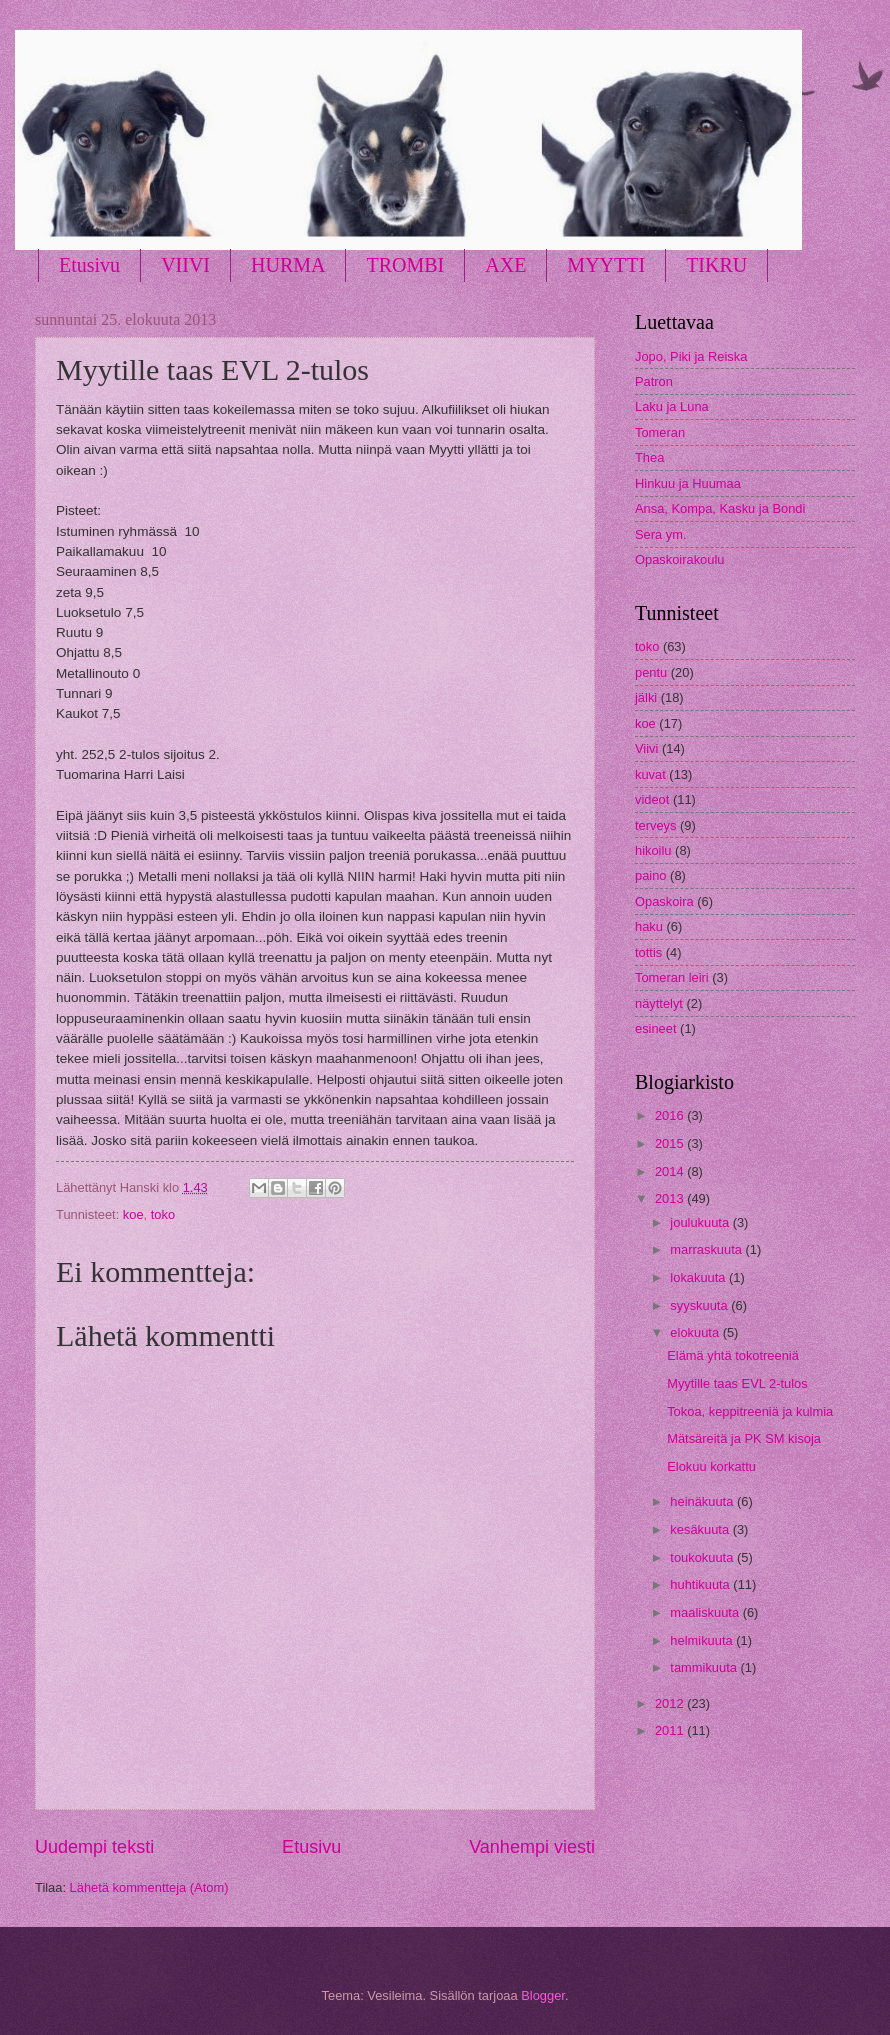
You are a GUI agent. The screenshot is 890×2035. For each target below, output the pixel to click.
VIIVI (185, 265)
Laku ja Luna (672, 406)
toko (163, 1214)
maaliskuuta (706, 1612)
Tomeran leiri (672, 977)
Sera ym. (661, 534)
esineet (656, 1028)
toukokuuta (703, 1557)
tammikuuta (705, 1667)
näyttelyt (659, 1003)
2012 (671, 1703)
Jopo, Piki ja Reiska (691, 356)
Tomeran (660, 432)
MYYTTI (606, 265)
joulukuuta (701, 1222)
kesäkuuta (701, 1529)
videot (652, 799)
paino (651, 875)
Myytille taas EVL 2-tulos (737, 1383)
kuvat (650, 774)
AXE (505, 265)
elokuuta (696, 1332)
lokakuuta (699, 1277)
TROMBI (405, 265)
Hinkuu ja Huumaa (688, 483)
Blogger (543, 1995)
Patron (654, 381)
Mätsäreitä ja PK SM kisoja (744, 1438)
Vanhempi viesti (532, 1847)
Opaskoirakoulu (679, 559)
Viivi (646, 748)
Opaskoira (664, 901)
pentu (651, 672)
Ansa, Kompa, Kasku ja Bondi (720, 508)
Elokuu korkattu (711, 1466)
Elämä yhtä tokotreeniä (733, 1355)
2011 (671, 1730)
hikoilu (653, 850)
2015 (671, 1143)
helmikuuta (703, 1640)
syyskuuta (700, 1305)
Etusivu (89, 265)
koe (133, 1214)
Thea (649, 457)
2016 (671, 1115)
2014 (671, 1171)
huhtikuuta (701, 1584)
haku (649, 926)
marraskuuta (707, 1249)
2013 (671, 1198)
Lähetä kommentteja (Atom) (149, 1887)
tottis (648, 952)
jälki (646, 697)
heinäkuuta (703, 1501)
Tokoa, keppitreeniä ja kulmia (750, 1411)
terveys (656, 825)
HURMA (288, 265)
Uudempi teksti (94, 1847)
